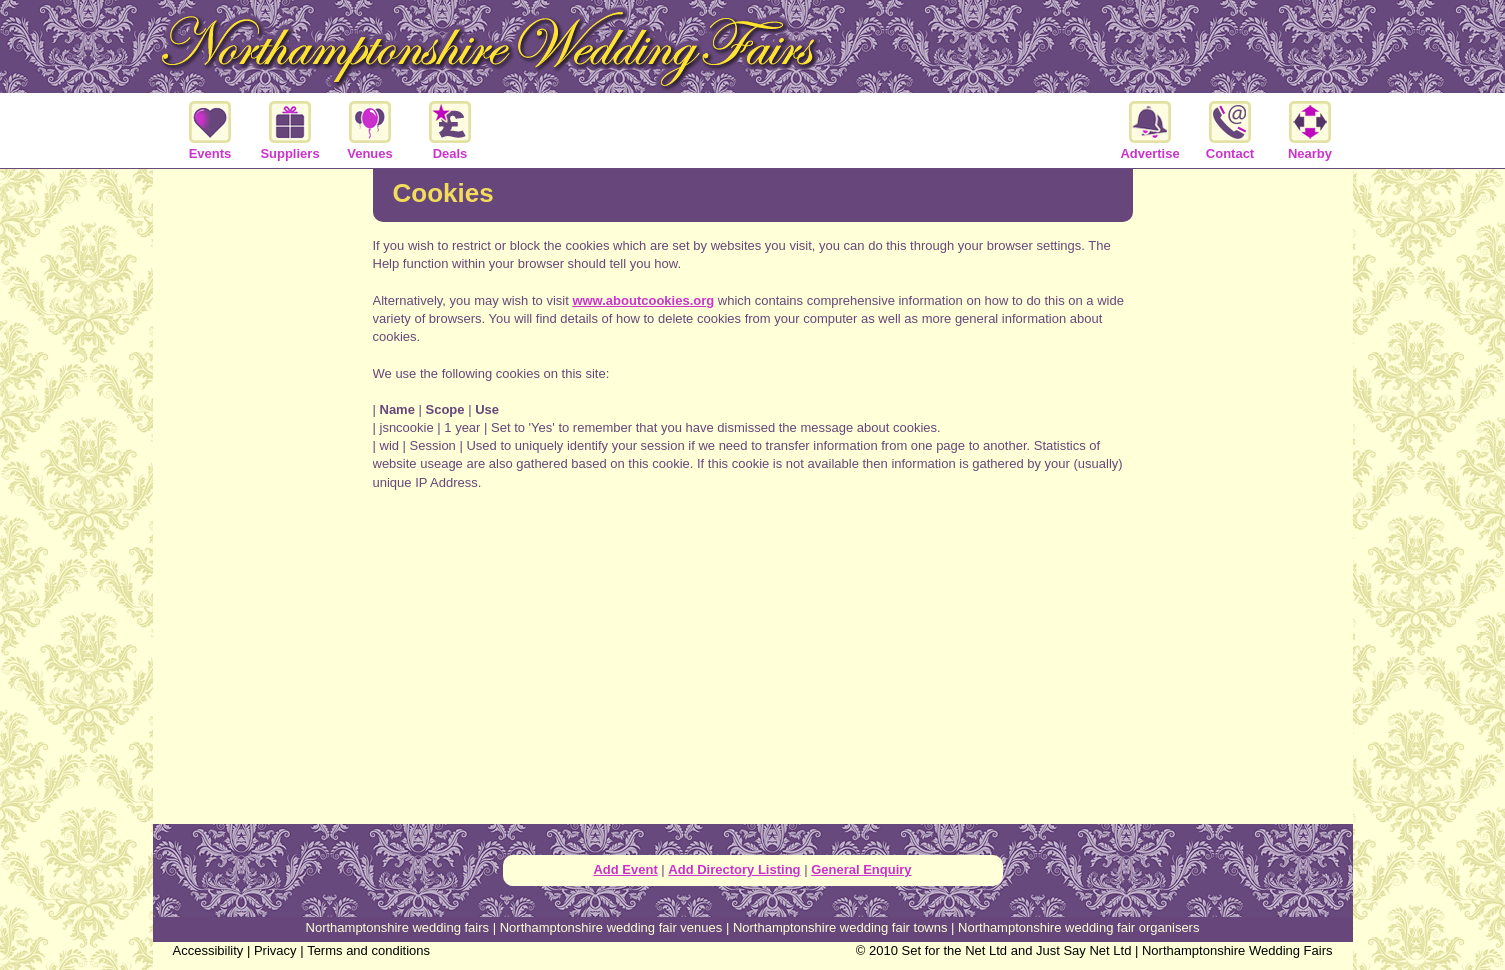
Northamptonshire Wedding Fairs (1237, 950)
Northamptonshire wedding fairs (398, 927)
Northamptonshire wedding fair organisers (1078, 927)
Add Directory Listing (734, 869)
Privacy (275, 950)
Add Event (625, 869)
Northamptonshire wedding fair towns (840, 927)
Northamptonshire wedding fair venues (611, 927)
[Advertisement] (263, 494)
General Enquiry (861, 869)
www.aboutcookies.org (643, 300)
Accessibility (208, 950)
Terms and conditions (368, 950)
